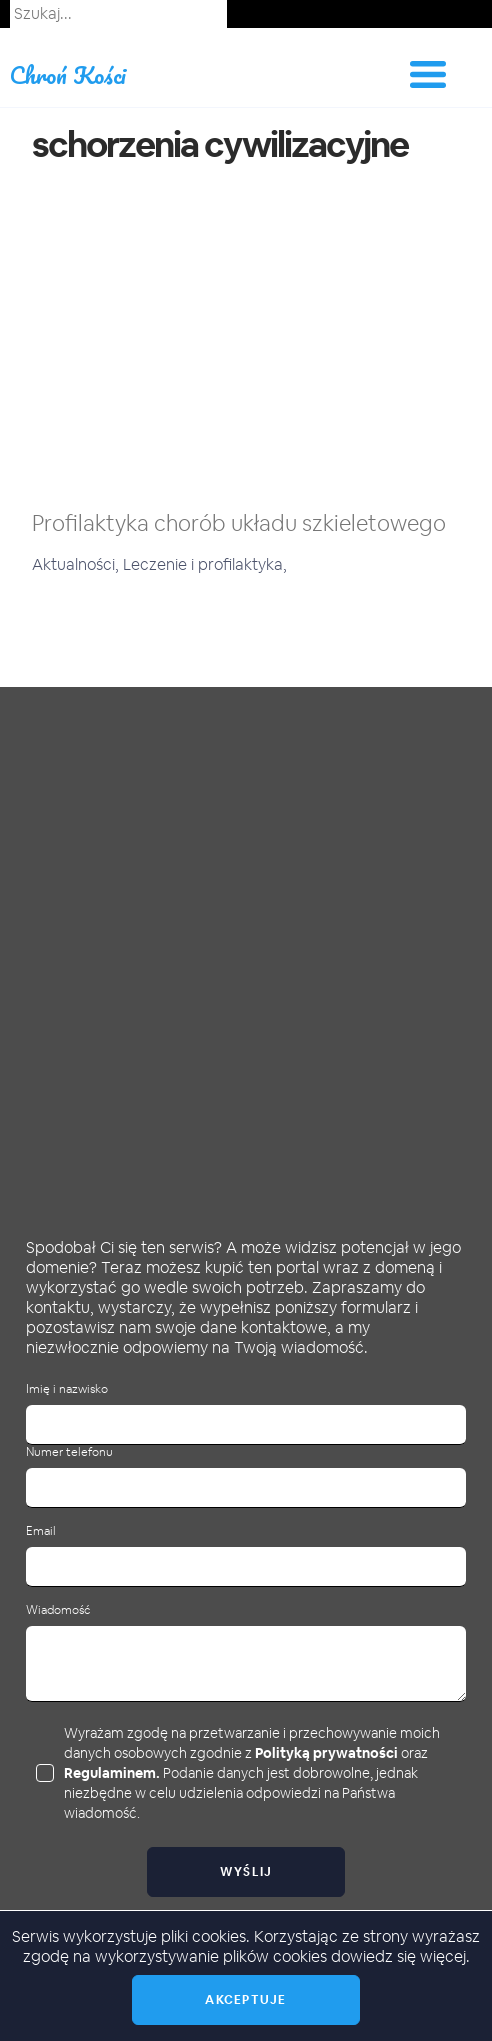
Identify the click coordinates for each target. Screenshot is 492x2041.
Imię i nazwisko (67, 1389)
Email (41, 1531)
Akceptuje (245, 2000)
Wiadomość (58, 1610)
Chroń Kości (68, 74)
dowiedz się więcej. (400, 1956)
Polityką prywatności (326, 1753)
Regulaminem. (112, 1773)
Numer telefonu (69, 1452)
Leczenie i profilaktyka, (205, 564)
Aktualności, (77, 564)
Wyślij (246, 1872)
